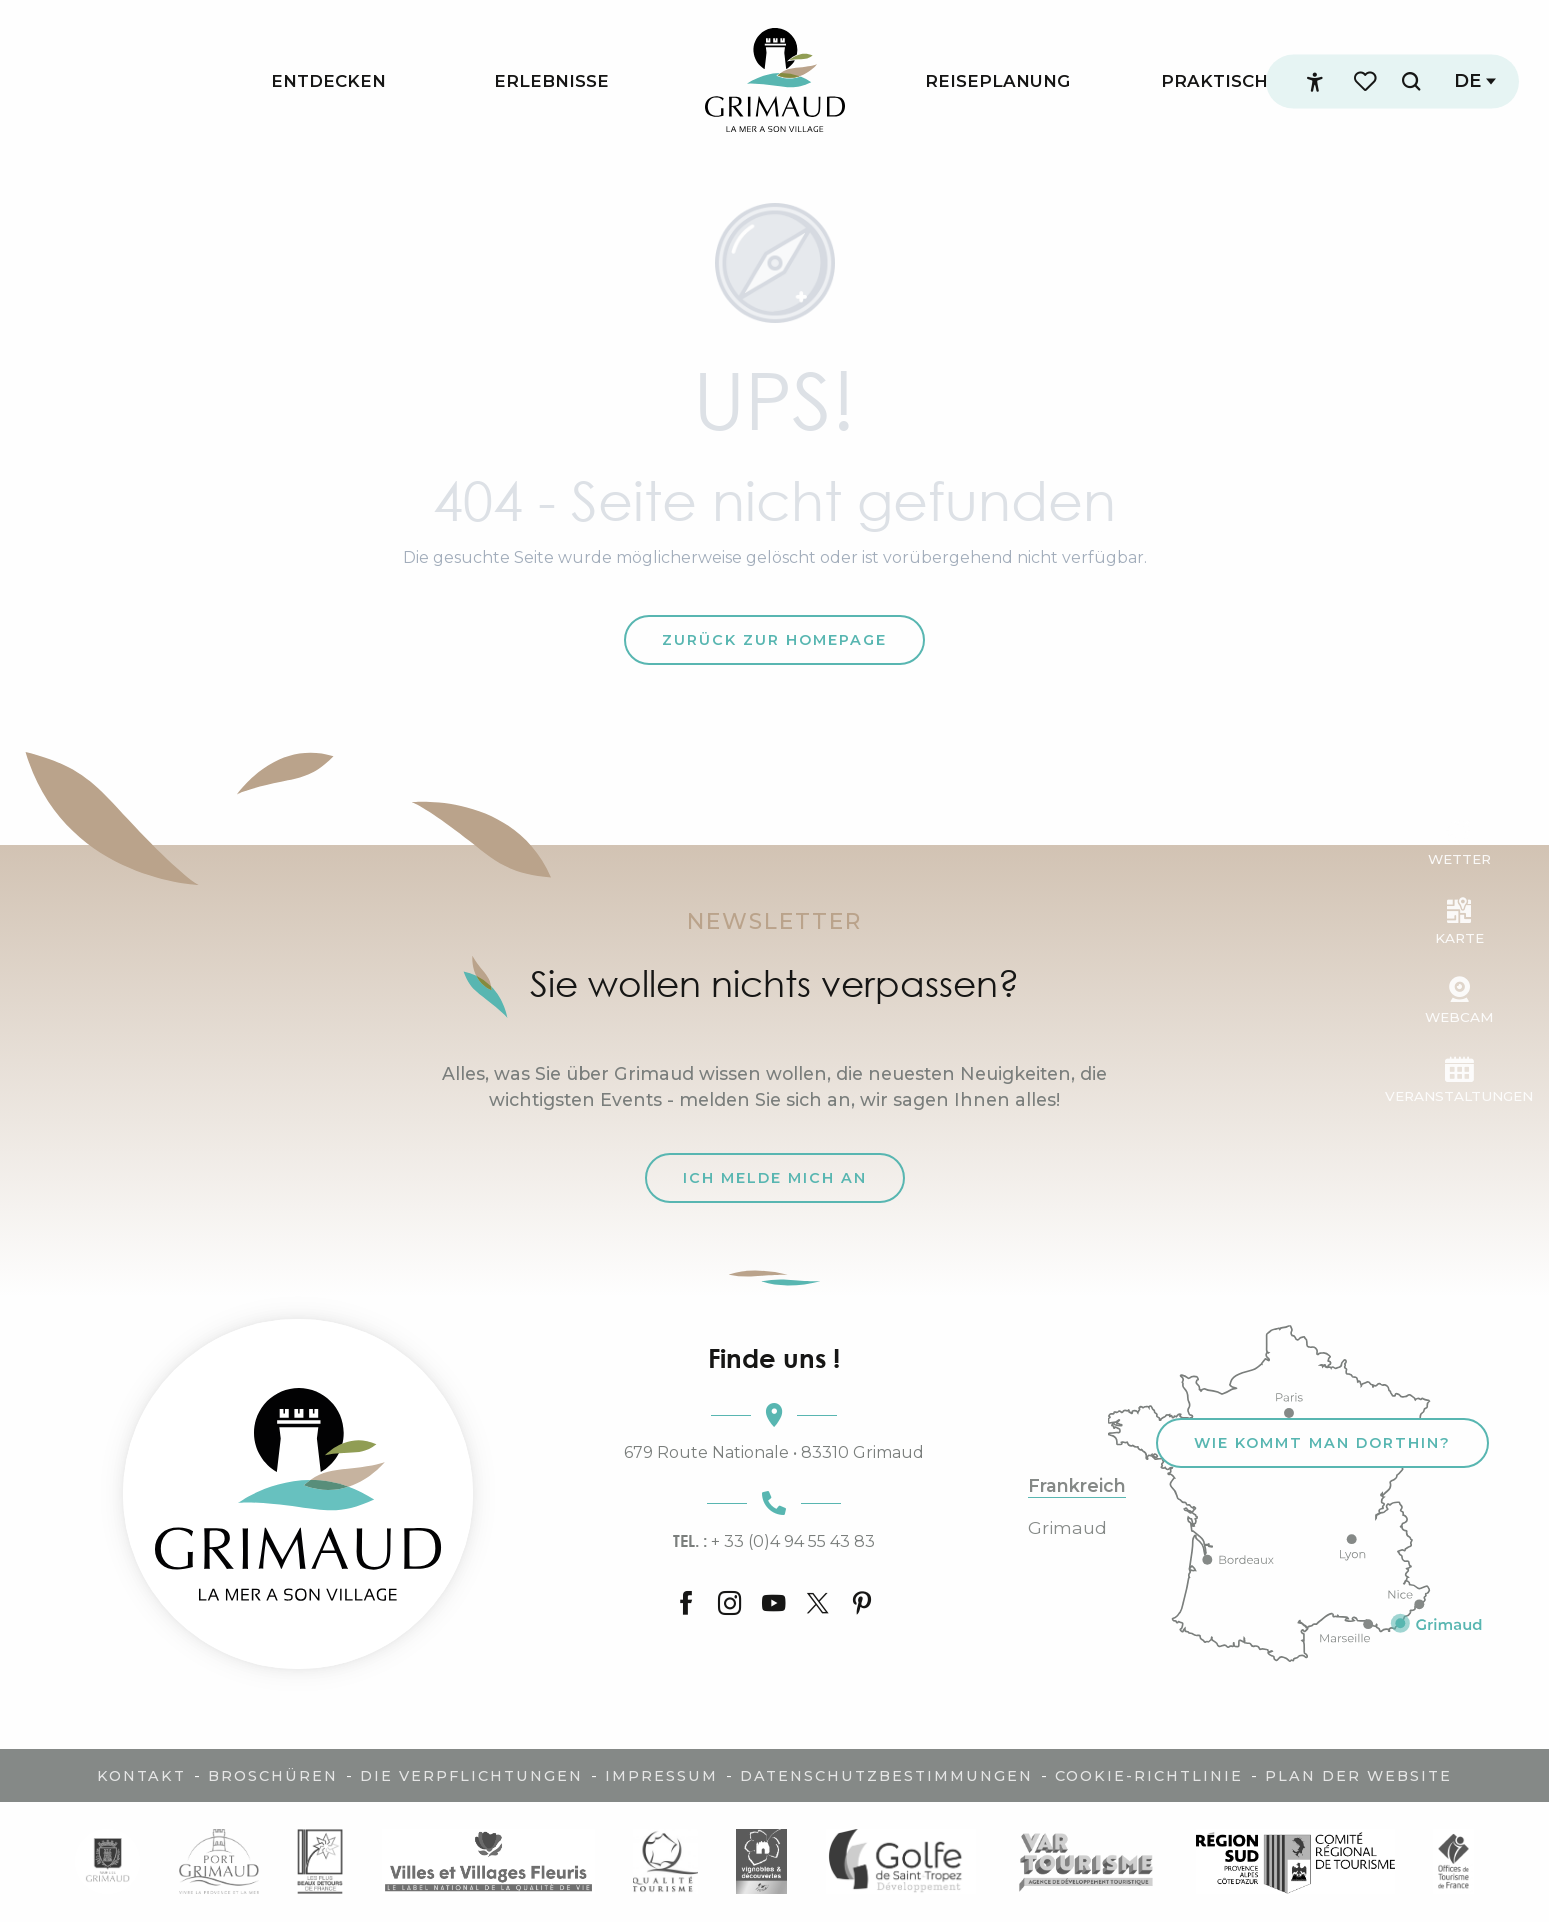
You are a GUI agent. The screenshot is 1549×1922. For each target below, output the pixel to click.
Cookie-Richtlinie (1149, 1776)
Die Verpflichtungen (471, 1776)
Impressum (661, 1776)
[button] (1411, 81)
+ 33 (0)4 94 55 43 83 (774, 1541)
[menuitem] (328, 81)
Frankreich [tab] (1077, 1486)
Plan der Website (1358, 1776)
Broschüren (273, 1776)
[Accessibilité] (1315, 82)
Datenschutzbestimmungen (886, 1776)
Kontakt (141, 1776)
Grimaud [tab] (1067, 1528)
